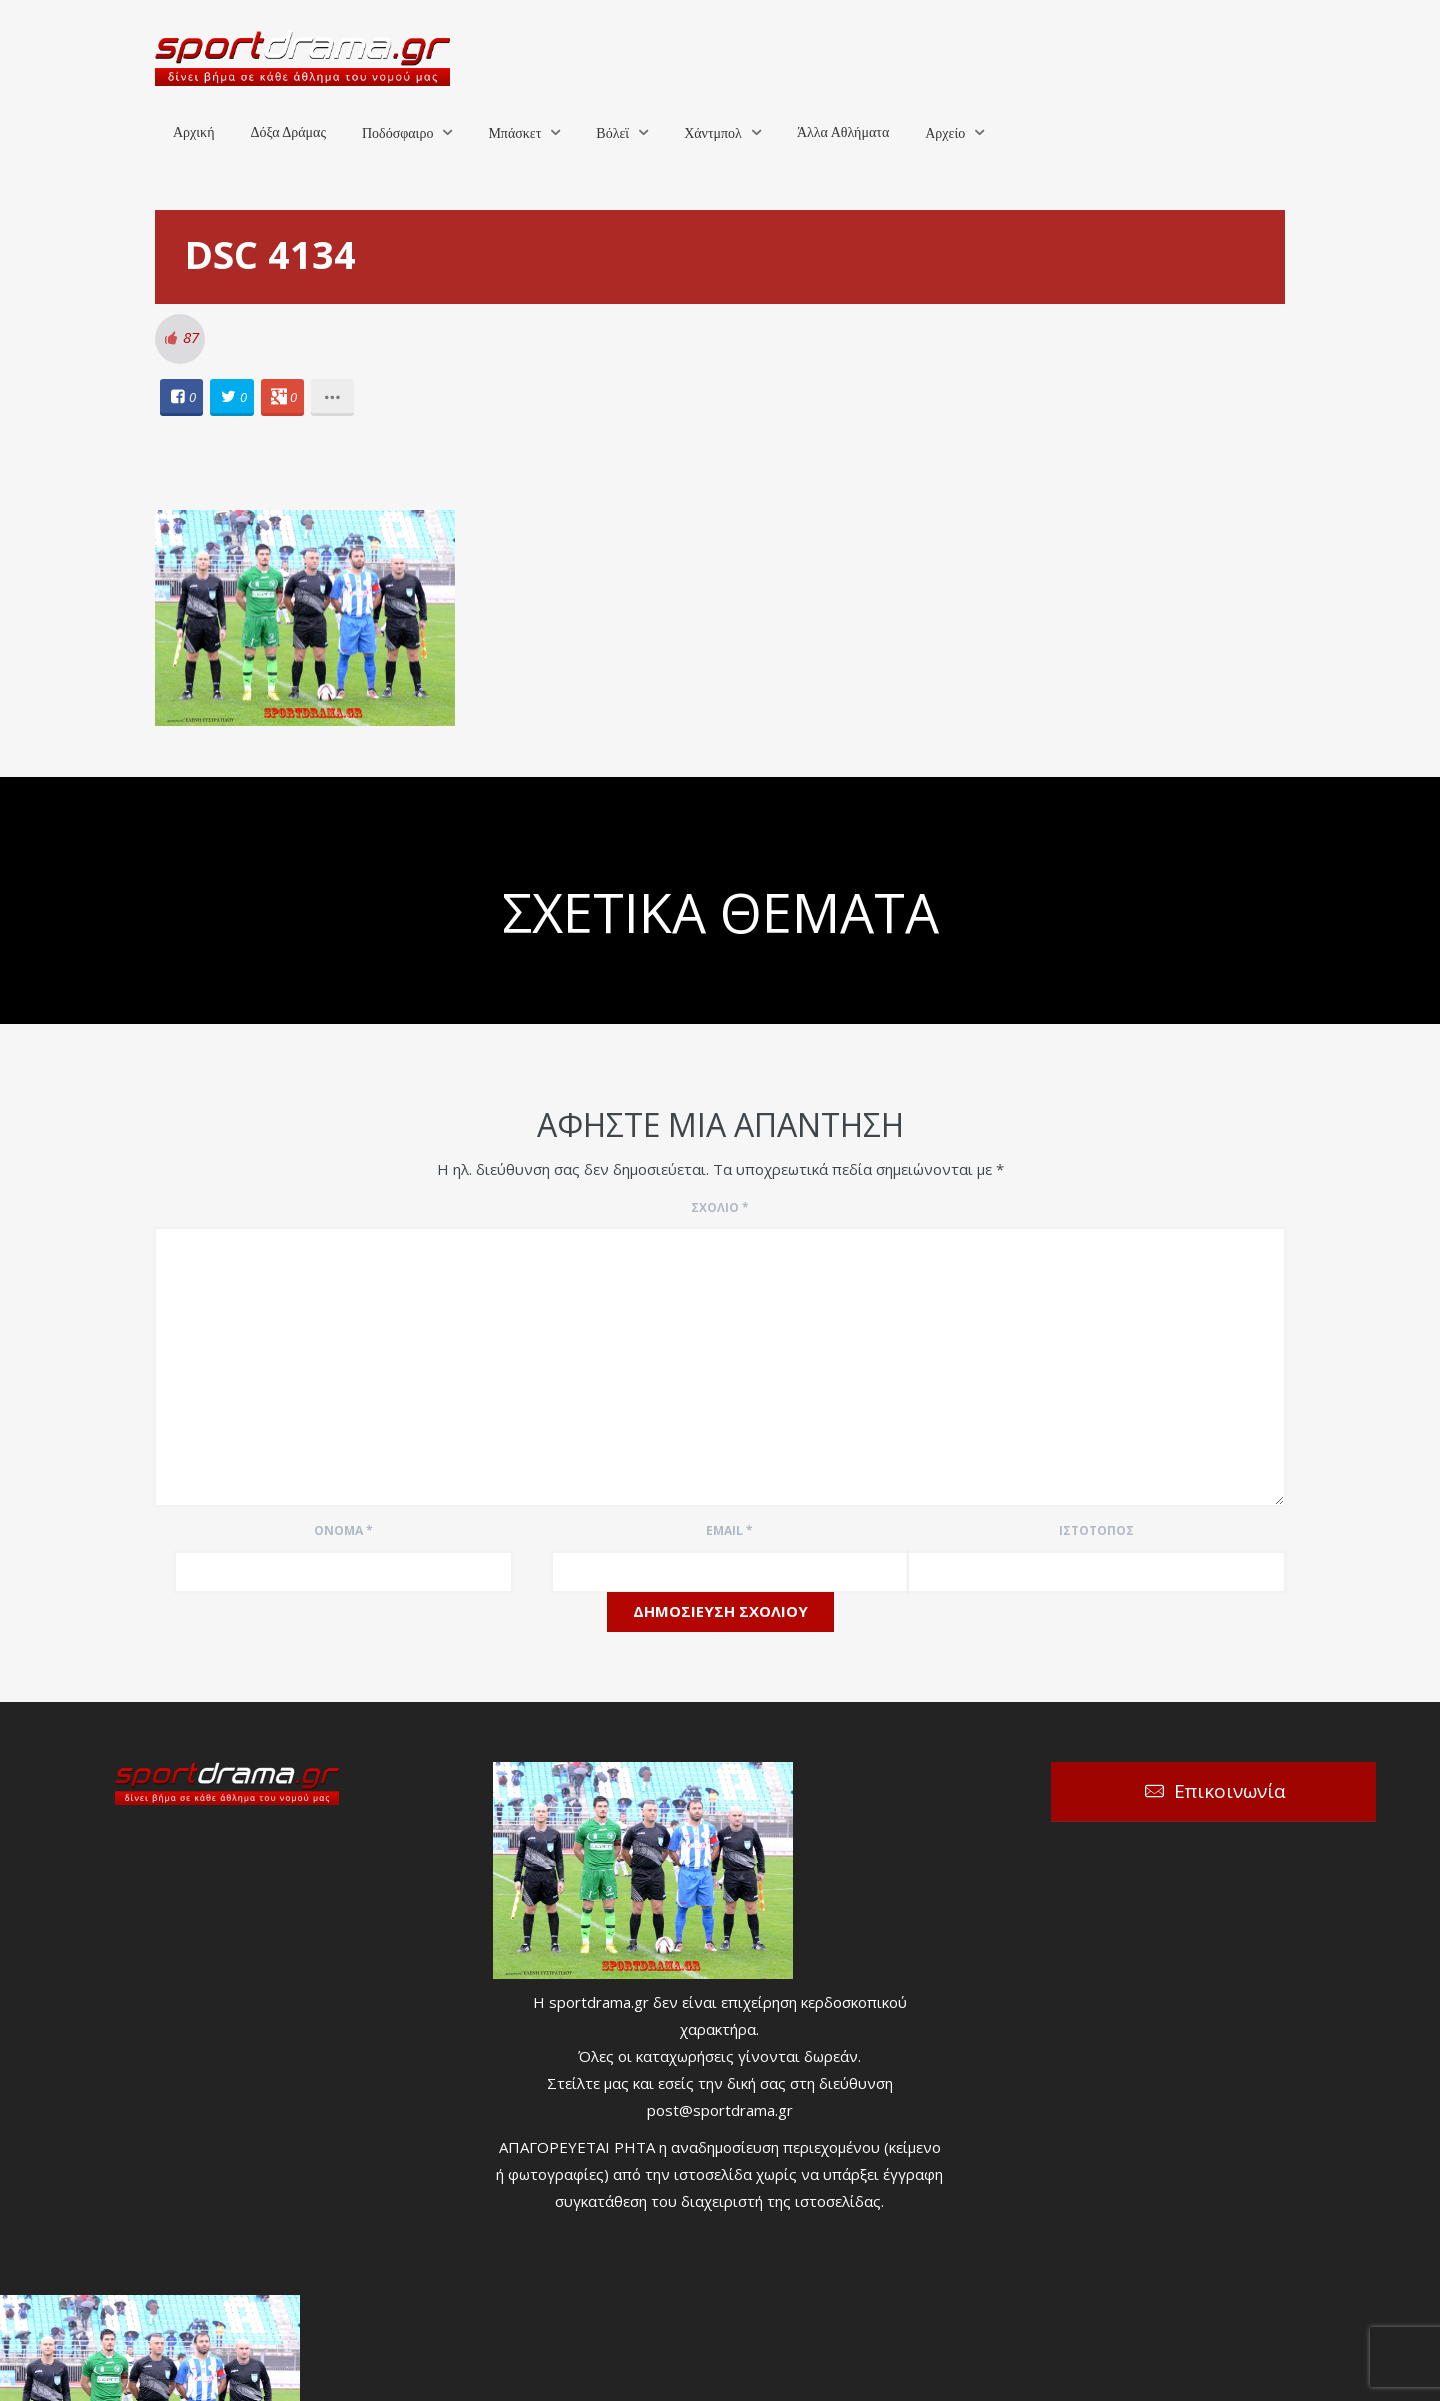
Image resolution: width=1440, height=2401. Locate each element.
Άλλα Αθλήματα (843, 132)
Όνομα (343, 1530)
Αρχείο (945, 133)
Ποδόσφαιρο (397, 133)
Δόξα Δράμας (288, 132)
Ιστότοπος (1096, 1530)
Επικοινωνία (1230, 1791)
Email (729, 1530)
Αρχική (193, 132)
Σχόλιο (720, 1207)
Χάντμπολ (713, 133)
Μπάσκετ (514, 133)
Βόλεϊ (612, 133)
